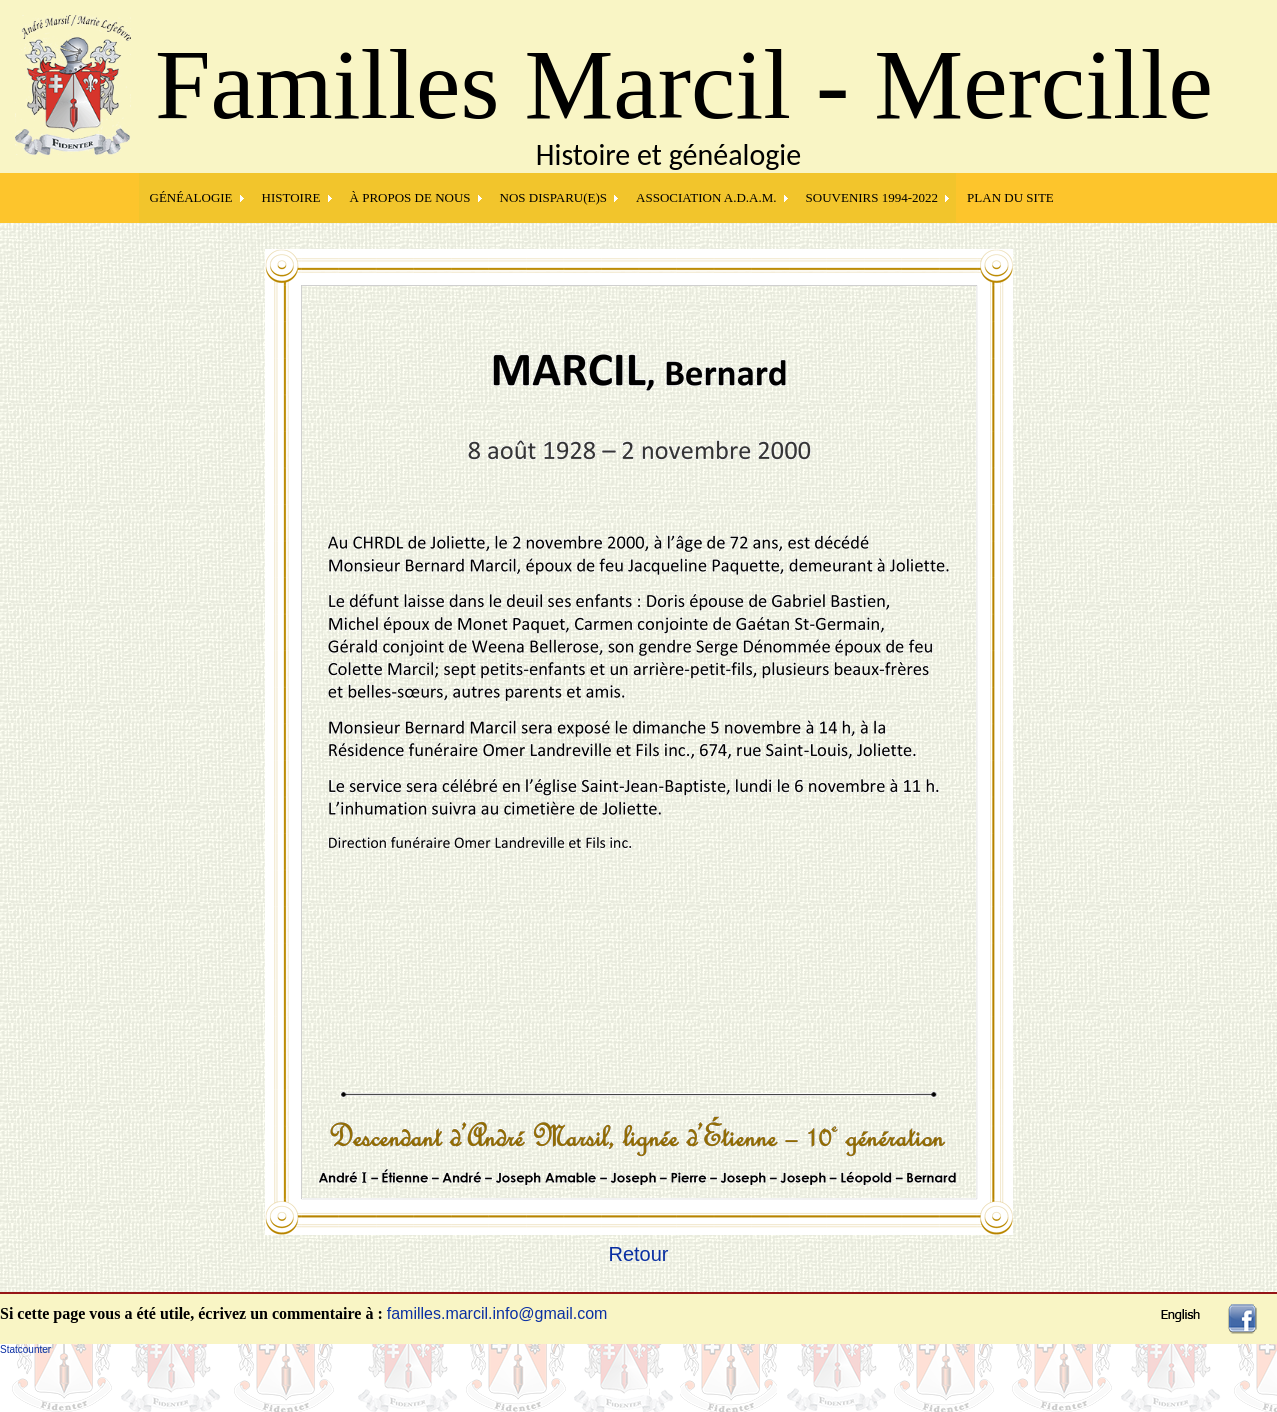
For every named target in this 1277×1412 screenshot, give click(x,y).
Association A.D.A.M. (706, 197)
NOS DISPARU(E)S (554, 197)
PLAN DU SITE (1010, 197)
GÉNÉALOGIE (191, 197)
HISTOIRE (291, 197)
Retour (638, 1254)
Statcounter (25, 1349)
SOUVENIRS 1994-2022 (872, 197)
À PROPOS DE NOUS (410, 197)
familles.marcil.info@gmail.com (497, 1313)
